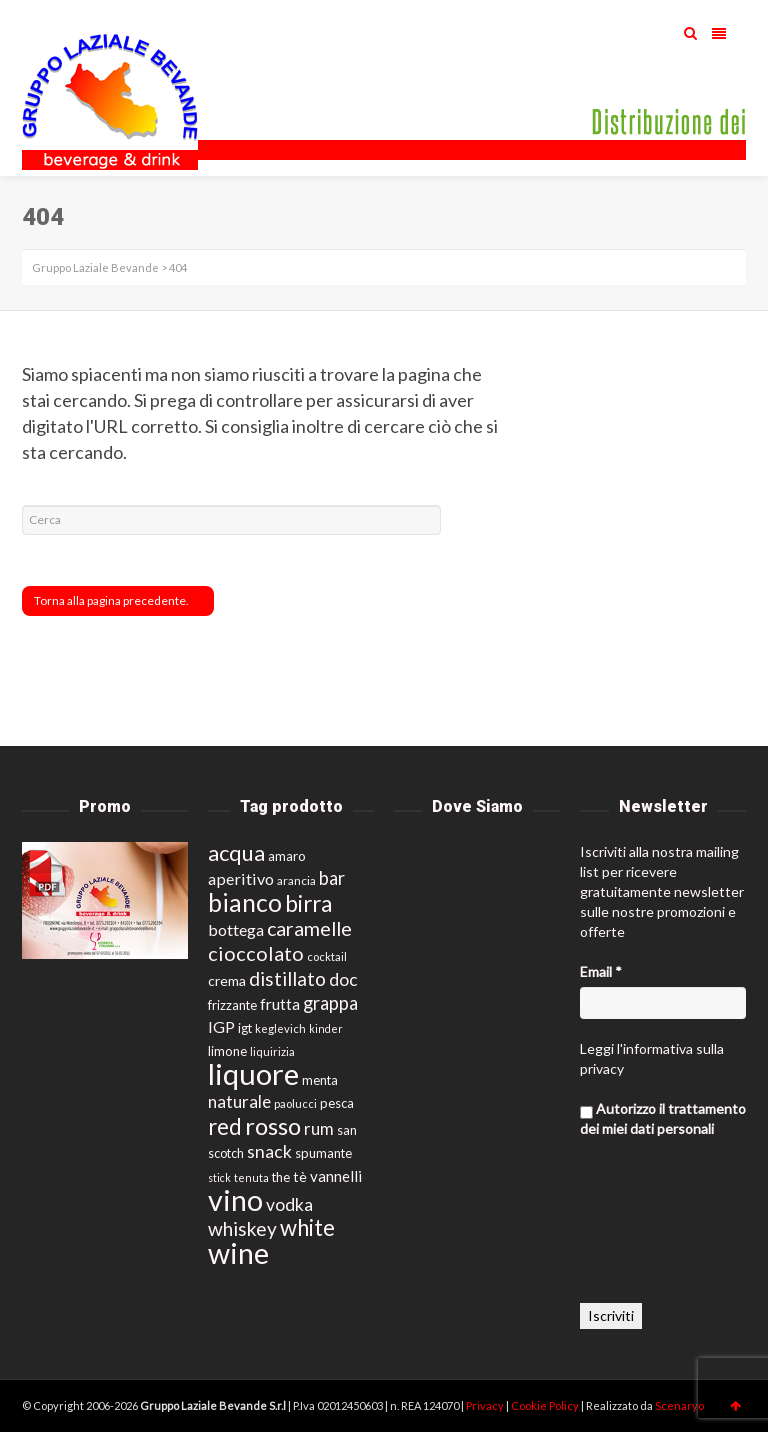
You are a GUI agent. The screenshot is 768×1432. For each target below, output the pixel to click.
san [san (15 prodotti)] (347, 1130)
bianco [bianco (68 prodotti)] (245, 902)
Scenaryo (679, 1405)
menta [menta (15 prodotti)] (320, 1080)
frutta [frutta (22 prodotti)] (280, 1003)
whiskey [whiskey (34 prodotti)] (242, 1228)
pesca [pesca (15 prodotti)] (337, 1103)
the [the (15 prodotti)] (281, 1177)
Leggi (597, 1048)
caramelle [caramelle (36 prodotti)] (309, 928)
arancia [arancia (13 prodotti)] (296, 880)
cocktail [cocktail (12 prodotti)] (327, 956)
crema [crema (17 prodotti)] (227, 980)
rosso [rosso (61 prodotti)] (273, 1126)
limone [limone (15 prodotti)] (227, 1051)
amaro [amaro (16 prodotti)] (287, 856)
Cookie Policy (546, 1405)
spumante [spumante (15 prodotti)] (323, 1153)
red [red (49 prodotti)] (225, 1126)
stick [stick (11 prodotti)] (219, 1177)
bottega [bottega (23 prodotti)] (236, 929)
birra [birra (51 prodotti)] (308, 903)
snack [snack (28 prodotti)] (269, 1151)
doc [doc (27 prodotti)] (343, 979)
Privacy (486, 1405)
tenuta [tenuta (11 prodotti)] (251, 1177)
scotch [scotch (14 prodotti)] (226, 1153)
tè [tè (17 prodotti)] (300, 1176)
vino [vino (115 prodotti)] (235, 1200)
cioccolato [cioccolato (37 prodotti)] (256, 953)
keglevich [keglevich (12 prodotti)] (280, 1028)
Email (601, 971)
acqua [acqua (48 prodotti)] (236, 852)
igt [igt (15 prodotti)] (245, 1028)
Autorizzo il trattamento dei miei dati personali (663, 1118)
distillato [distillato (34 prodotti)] (287, 978)
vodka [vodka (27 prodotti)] (289, 1204)
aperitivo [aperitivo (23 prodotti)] (241, 878)
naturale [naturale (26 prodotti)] (239, 1101)
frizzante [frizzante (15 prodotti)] (232, 1005)
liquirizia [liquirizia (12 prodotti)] (272, 1051)
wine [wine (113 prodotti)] (238, 1253)
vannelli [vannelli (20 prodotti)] (336, 1176)
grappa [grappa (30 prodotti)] (330, 1003)
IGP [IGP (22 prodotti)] (221, 1026)
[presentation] (662, 1231)
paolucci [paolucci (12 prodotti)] (295, 1103)
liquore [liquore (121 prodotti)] (253, 1073)
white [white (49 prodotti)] (307, 1227)
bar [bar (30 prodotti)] (332, 878)
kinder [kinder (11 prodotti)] (326, 1028)
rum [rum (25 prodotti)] (319, 1128)
